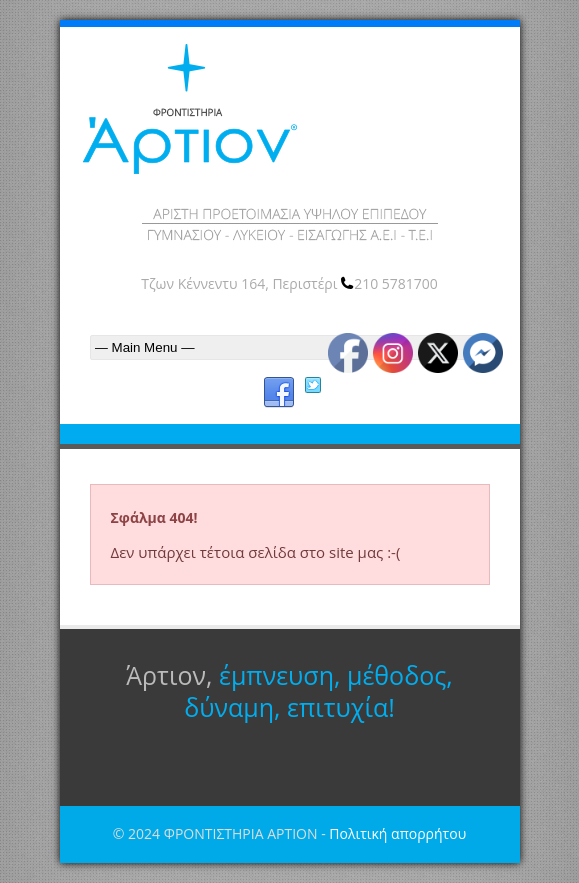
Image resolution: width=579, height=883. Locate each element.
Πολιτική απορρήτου (397, 833)
